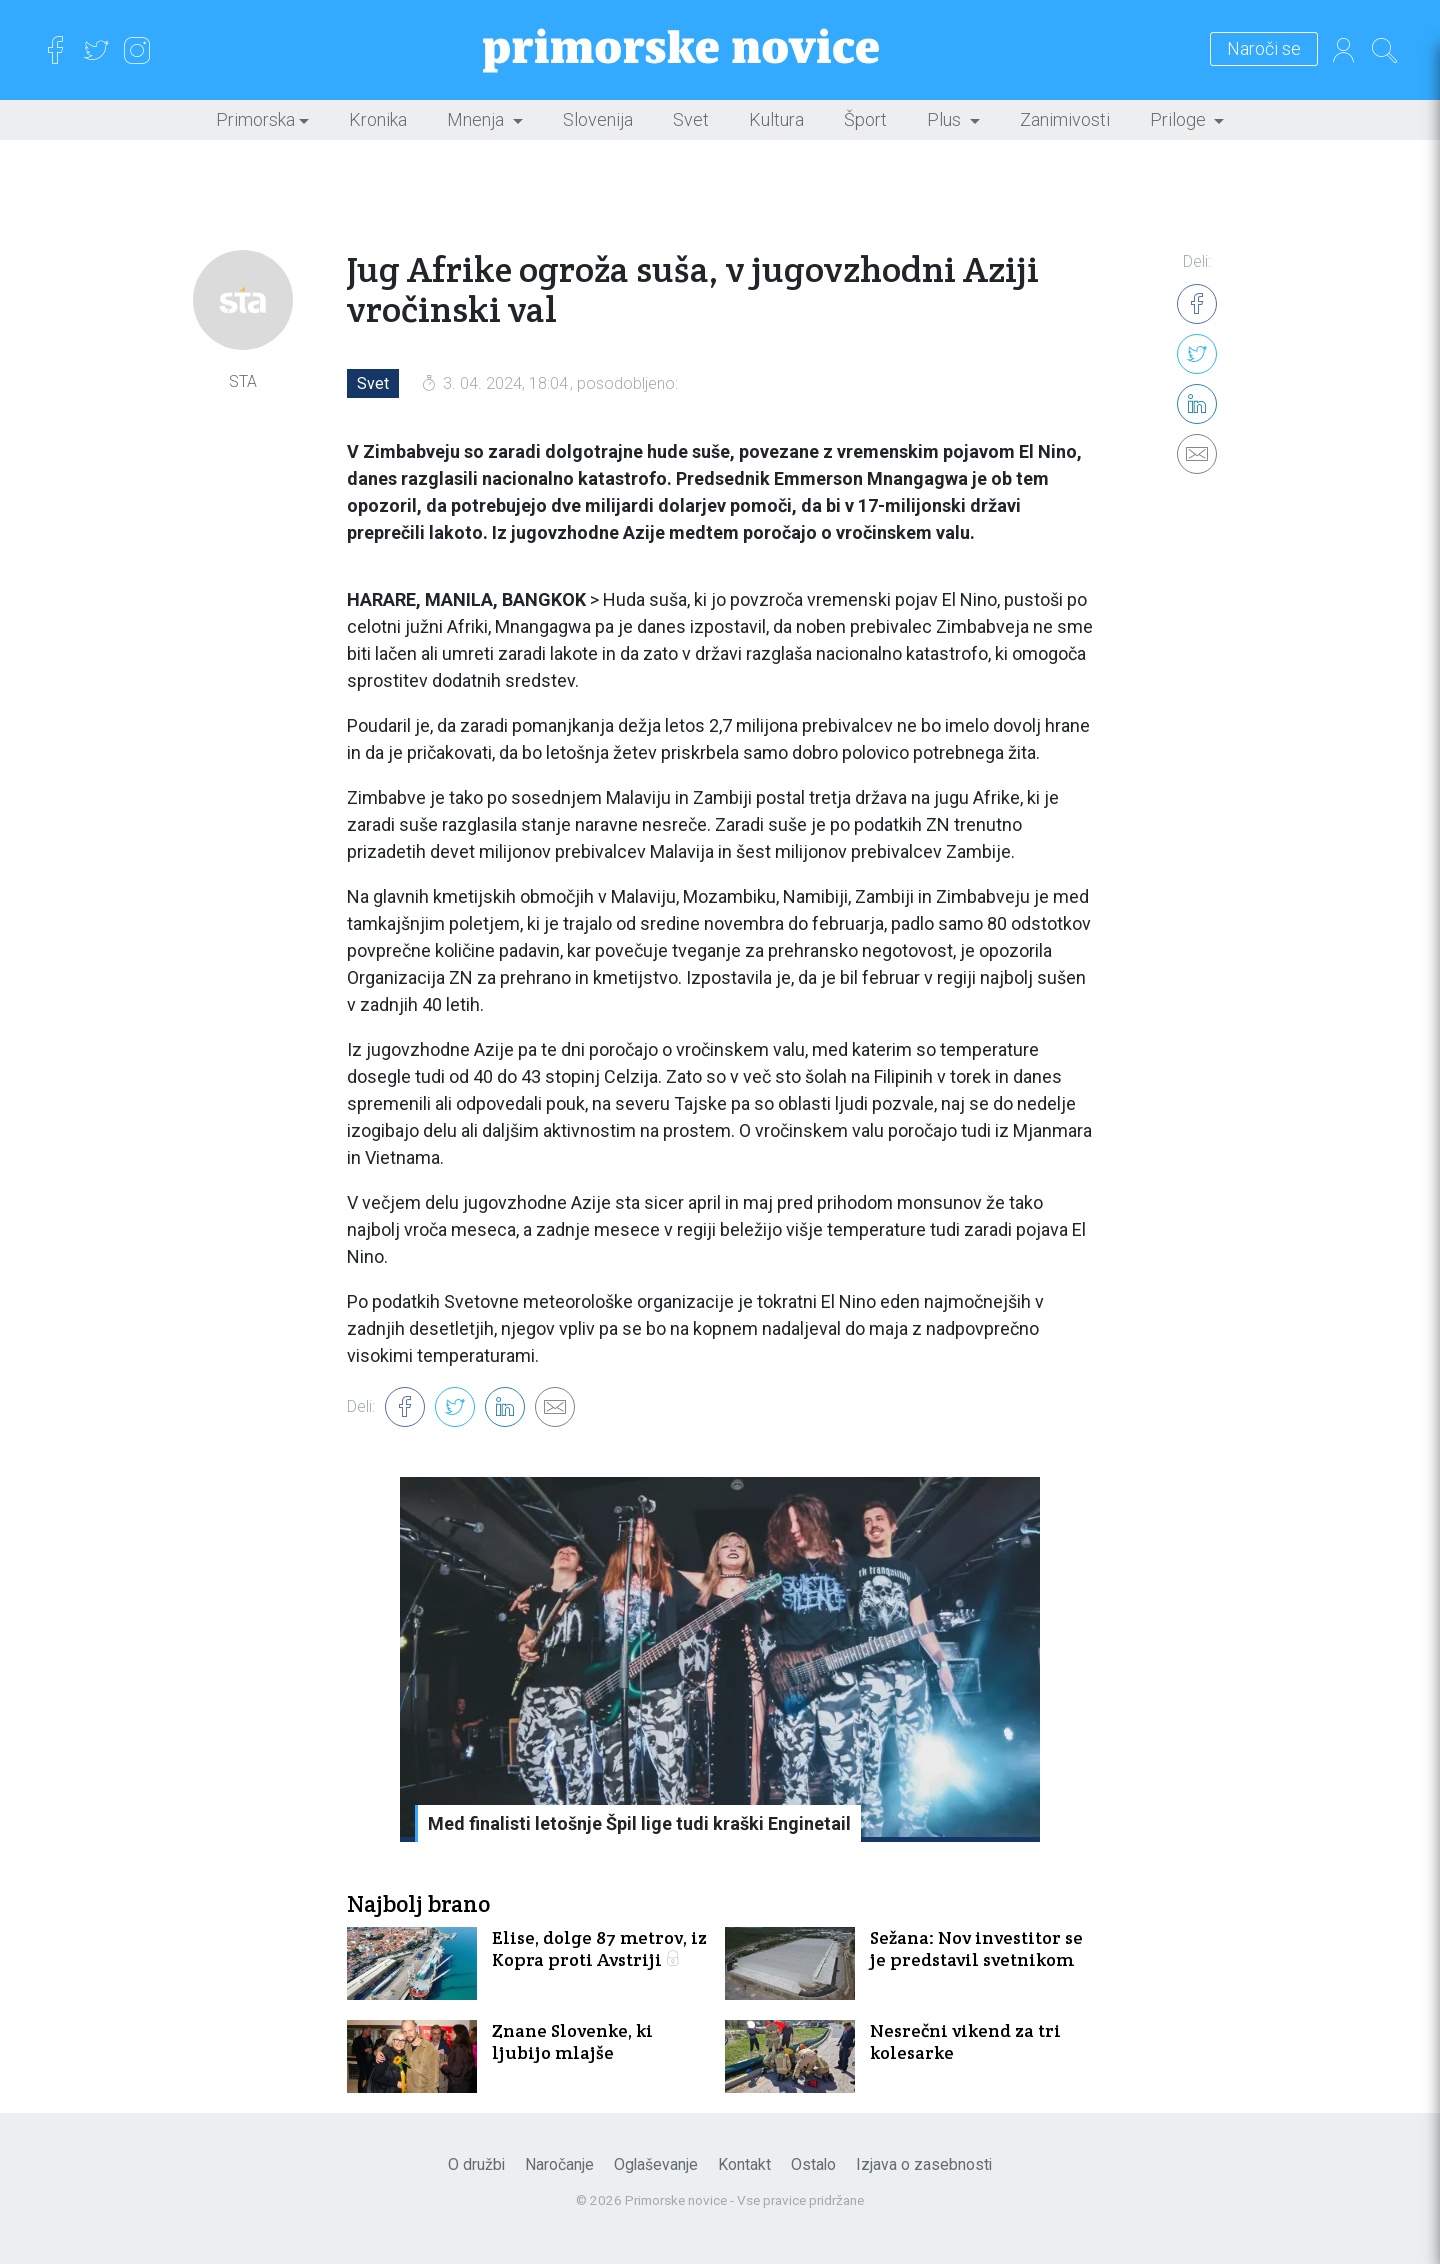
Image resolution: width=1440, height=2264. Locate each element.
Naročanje (559, 2164)
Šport (865, 119)
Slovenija (598, 119)
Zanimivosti (1065, 119)
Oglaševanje (656, 2164)
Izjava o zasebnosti (924, 2164)
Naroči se (1264, 49)
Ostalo (813, 2164)
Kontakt (744, 2164)
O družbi (476, 2164)
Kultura (776, 119)
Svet (691, 119)
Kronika (378, 119)
